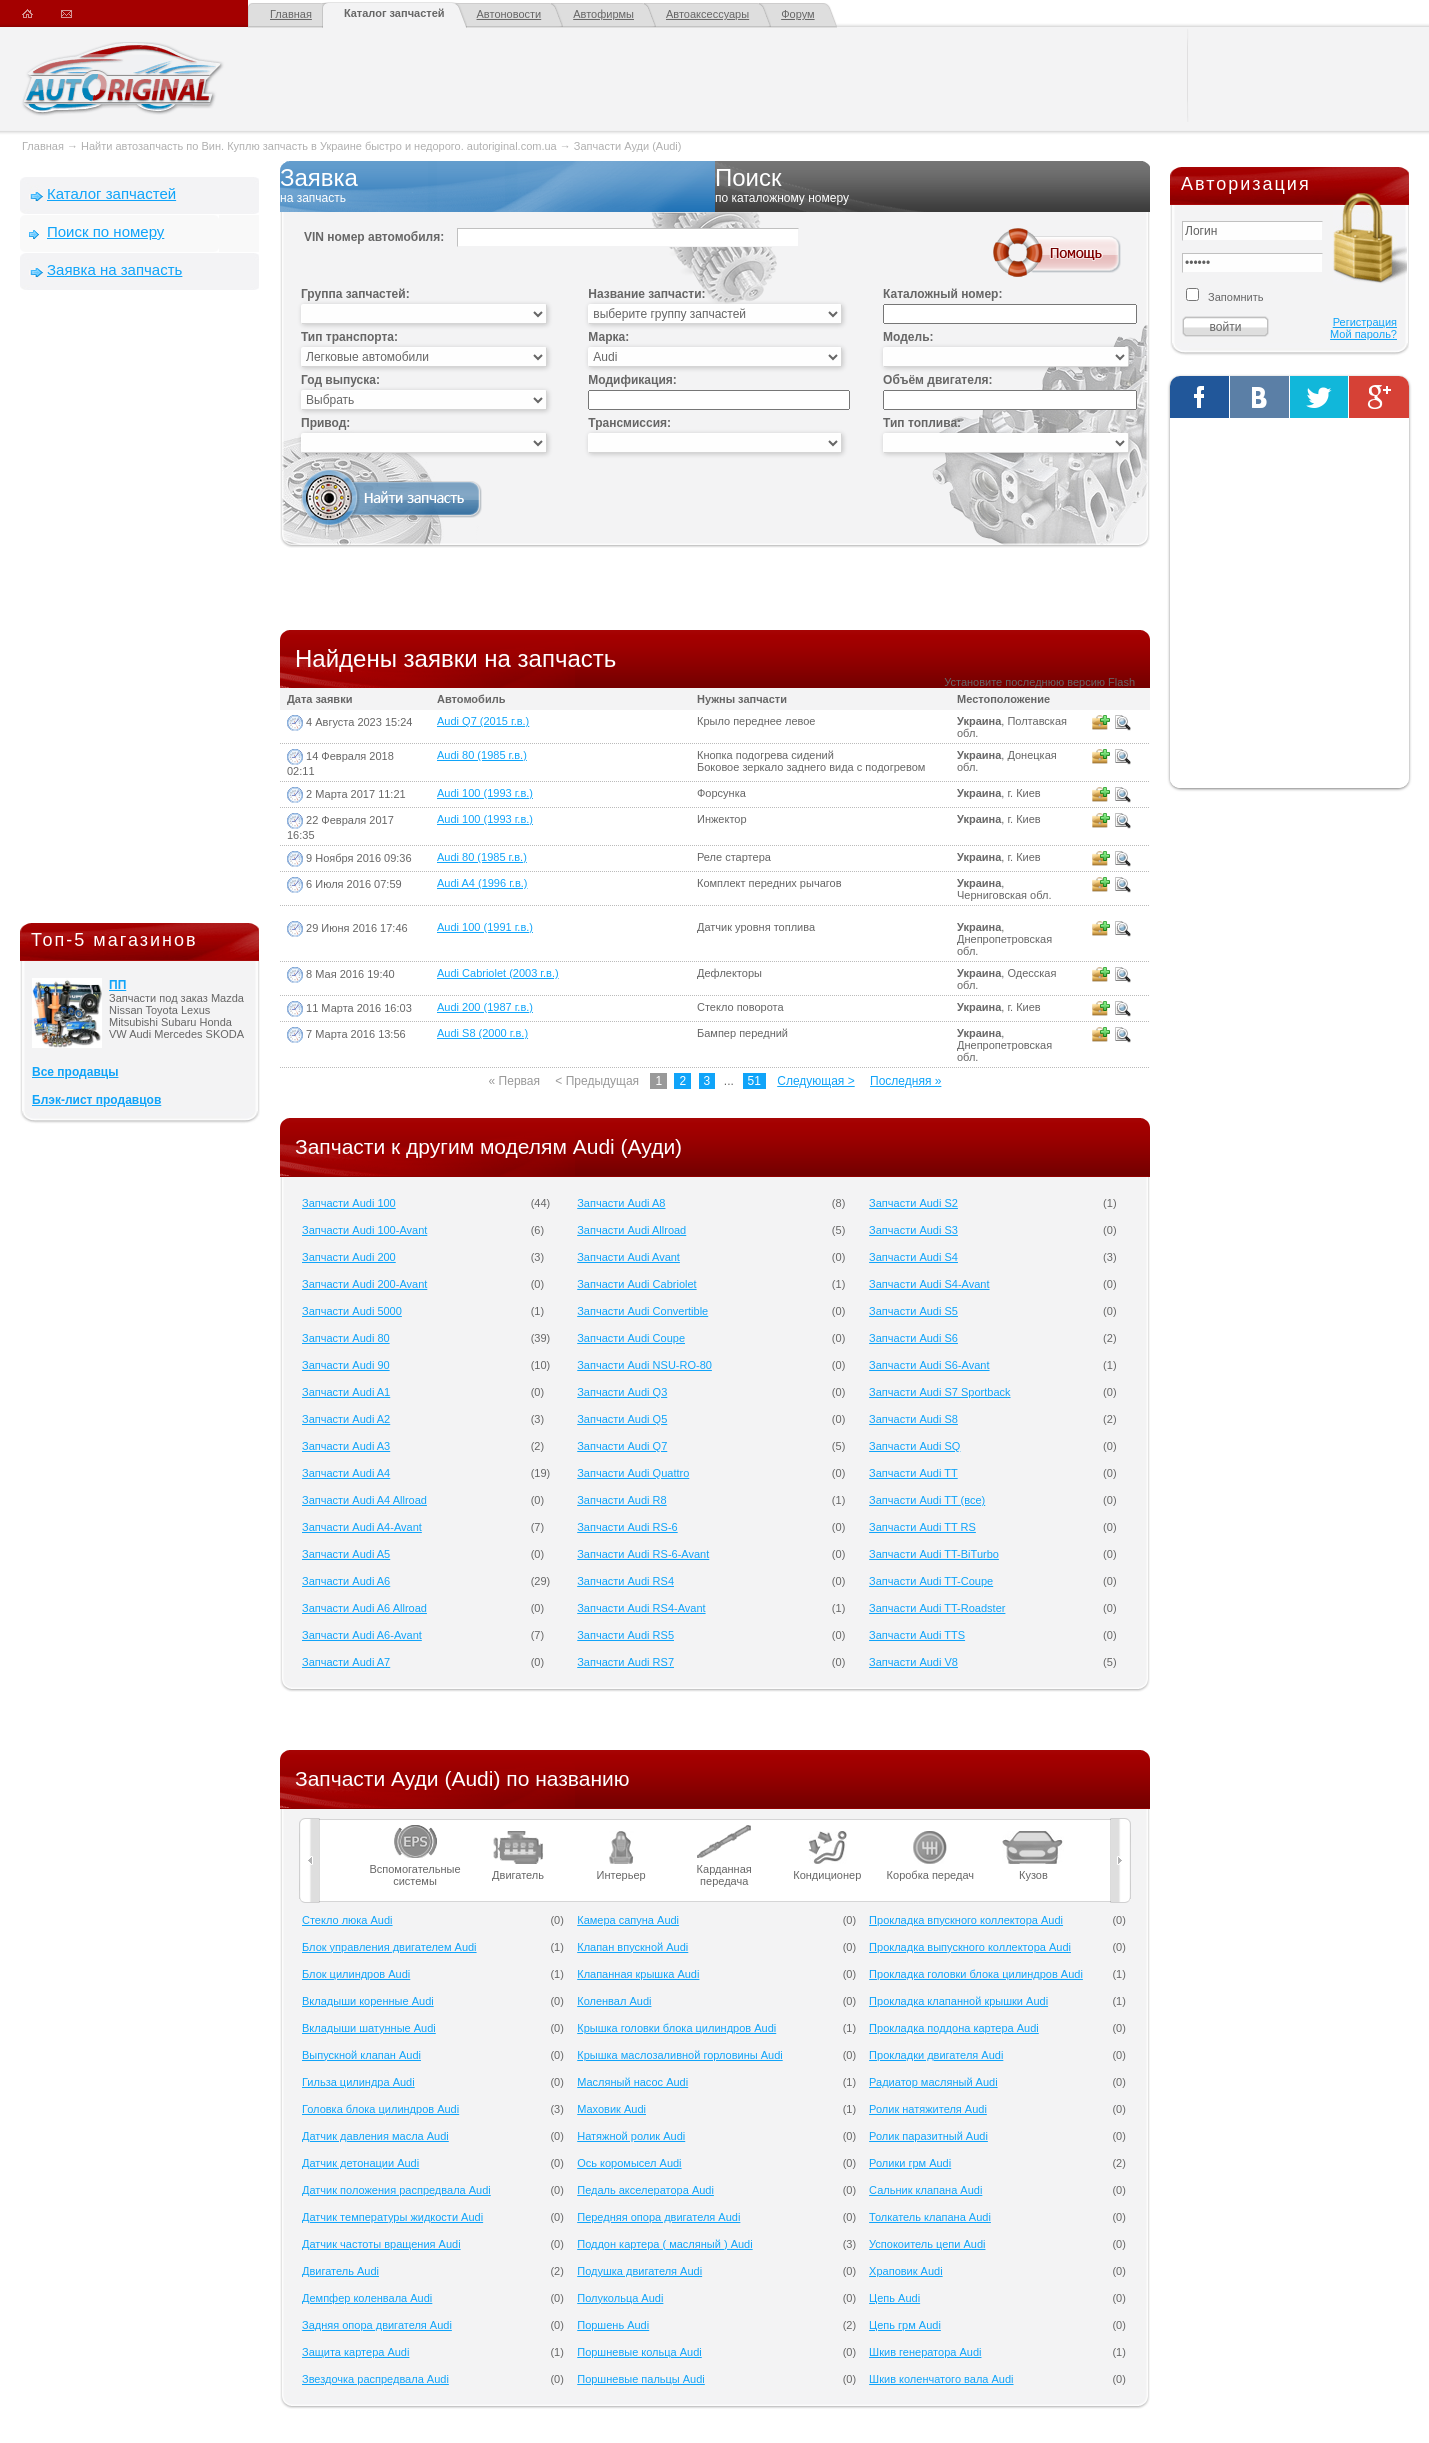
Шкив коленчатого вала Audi (941, 2379)
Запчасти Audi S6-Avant (929, 1365)
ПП (117, 985)
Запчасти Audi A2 (346, 1419)
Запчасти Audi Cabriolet (636, 1284)
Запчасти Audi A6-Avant (362, 1635)
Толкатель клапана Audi (930, 2217)
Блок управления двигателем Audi (389, 1947)
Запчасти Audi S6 (913, 1338)
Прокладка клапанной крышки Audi (958, 2001)
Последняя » (905, 1081)
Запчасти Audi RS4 (625, 1581)
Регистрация (1365, 322)
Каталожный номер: (942, 294)
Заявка (497, 186)
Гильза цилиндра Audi (358, 2082)
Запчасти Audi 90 (346, 1365)
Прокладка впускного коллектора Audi (966, 1920)
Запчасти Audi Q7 (622, 1446)
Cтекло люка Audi (347, 1920)
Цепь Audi (894, 2298)
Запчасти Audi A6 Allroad (364, 1608)
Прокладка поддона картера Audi (954, 2028)
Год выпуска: (340, 380)
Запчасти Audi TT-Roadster (937, 1608)
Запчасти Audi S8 (913, 1419)
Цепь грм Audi (905, 2325)
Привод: (325, 423)
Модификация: (632, 380)
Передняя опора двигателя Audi (658, 2217)
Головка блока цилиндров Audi (380, 2109)
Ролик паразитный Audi (928, 2136)
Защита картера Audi (355, 2352)
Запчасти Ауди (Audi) (628, 146)
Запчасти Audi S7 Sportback (939, 1392)
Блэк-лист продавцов (96, 1100)
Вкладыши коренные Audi (368, 2001)
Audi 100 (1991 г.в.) (485, 927)
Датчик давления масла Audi (375, 2136)
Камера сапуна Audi (628, 1920)
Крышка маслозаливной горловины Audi (680, 2055)
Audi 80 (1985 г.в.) (482, 755)
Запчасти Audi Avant (628, 1257)
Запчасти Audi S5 (913, 1311)
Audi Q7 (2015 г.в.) (483, 721)
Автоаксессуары (707, 14)
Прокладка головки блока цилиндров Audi (976, 1974)
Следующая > (815, 1081)
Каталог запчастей (394, 13)
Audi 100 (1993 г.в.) (485, 793)
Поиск (932, 186)
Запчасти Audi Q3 (622, 1392)
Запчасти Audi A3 (346, 1446)
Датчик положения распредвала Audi (396, 2190)
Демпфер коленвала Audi (367, 2298)
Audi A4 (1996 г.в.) (482, 883)
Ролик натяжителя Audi (928, 2109)
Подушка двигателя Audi (639, 2271)
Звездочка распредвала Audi (375, 2379)
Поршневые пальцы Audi (641, 2379)
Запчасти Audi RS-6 (627, 1527)
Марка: (608, 337)
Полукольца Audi (620, 2298)
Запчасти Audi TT (913, 1473)
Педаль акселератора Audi (645, 2190)
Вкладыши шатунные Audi (369, 2028)
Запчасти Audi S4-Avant (929, 1284)
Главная (291, 14)
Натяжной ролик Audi (631, 2136)
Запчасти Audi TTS (917, 1635)
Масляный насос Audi (632, 2082)
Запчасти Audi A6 (346, 1581)
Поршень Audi (613, 2325)
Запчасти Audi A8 (621, 1203)
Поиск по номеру (105, 231)
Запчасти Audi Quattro (633, 1473)
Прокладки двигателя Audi (936, 2055)
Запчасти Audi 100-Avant (364, 1230)
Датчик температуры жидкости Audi (392, 2217)
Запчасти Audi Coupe (631, 1338)
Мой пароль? (1363, 334)
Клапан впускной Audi (632, 1947)
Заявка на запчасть (114, 269)
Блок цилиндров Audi (356, 1974)
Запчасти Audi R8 (621, 1500)
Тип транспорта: (349, 337)
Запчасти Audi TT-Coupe (931, 1581)
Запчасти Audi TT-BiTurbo (934, 1554)
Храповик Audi (906, 2271)
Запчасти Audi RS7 (625, 1662)
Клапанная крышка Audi (638, 1974)
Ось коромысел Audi (629, 2163)
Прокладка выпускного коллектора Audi (970, 1947)
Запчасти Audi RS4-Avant (641, 1608)
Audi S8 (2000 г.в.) (482, 1033)
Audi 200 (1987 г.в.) (485, 1007)
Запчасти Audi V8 (913, 1662)
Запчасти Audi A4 (346, 1473)
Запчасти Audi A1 (346, 1392)
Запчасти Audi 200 (349, 1257)
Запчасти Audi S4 (913, 1257)
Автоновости (509, 14)
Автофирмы (603, 14)
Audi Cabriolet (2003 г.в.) (498, 973)
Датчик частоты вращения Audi (381, 2244)
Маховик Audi (611, 2109)
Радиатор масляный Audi (933, 2082)
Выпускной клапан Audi (361, 2055)
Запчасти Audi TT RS (922, 1527)
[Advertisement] (140, 611)
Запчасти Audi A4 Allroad (364, 1500)
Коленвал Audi (614, 2001)
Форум (797, 14)
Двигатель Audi (340, 2271)
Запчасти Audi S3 (913, 1230)
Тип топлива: (922, 423)
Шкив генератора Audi (925, 2352)
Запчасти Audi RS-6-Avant (643, 1554)
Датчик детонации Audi (360, 2163)
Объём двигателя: (937, 380)
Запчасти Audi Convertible (642, 1311)
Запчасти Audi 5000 (352, 1311)
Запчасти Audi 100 (349, 1203)
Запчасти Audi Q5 (622, 1419)
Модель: (908, 337)
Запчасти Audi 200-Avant (364, 1284)
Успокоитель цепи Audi (927, 2244)
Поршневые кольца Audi (639, 2352)
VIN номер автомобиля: (374, 237)
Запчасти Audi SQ (914, 1446)
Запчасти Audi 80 (346, 1338)
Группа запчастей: (355, 294)
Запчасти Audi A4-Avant (362, 1527)
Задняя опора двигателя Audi (377, 2325)
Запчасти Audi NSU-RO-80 (644, 1365)
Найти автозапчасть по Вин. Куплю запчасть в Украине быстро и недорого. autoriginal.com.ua (319, 146)
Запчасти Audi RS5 (625, 1635)
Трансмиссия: (629, 423)
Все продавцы (75, 1072)
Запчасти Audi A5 (346, 1554)
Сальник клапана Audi (925, 2190)
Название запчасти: (646, 294)
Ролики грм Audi (910, 2163)
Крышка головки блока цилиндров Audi (676, 2028)
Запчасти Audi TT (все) (927, 1500)
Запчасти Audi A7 (346, 1662)
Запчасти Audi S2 (913, 1203)
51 (754, 1081)
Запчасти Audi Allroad (631, 1230)
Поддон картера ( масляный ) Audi (664, 2244)
